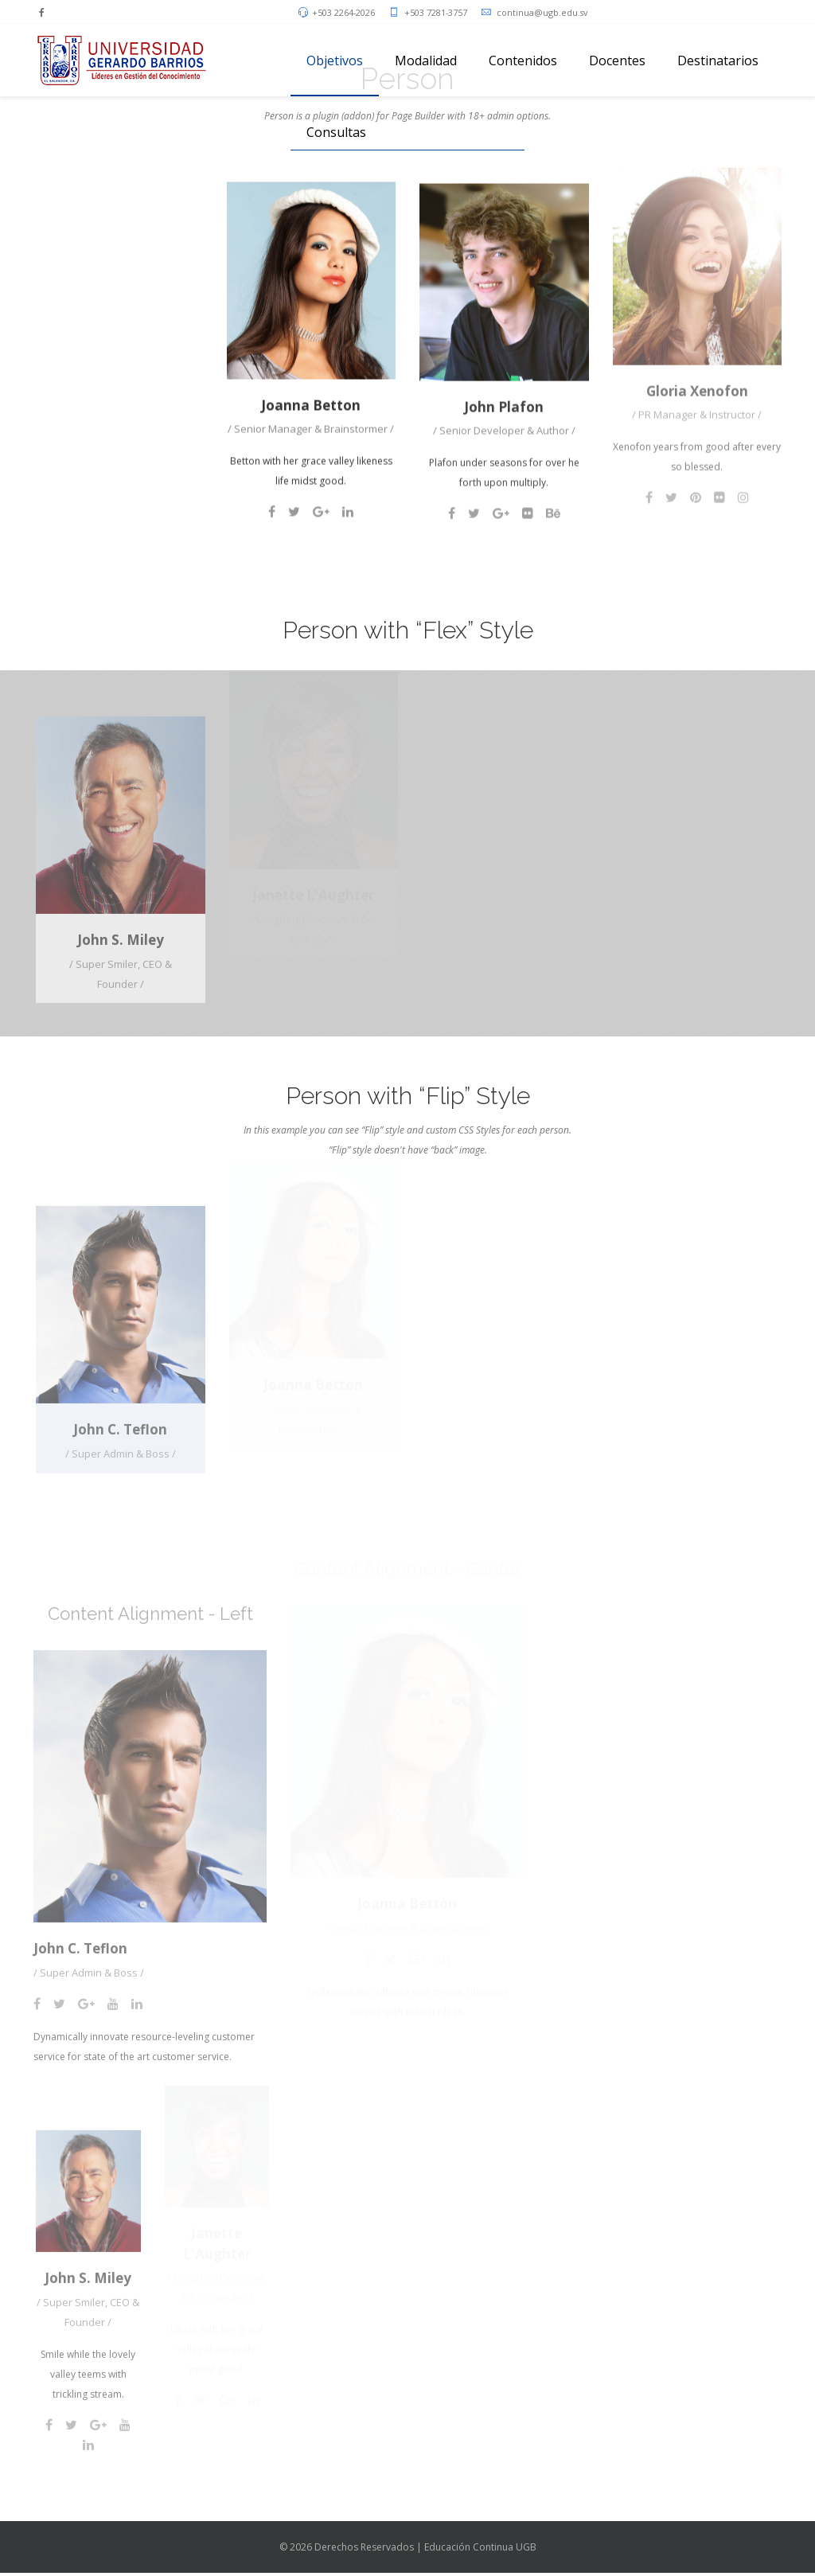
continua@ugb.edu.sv (542, 12)
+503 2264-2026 (343, 12)
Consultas (336, 132)
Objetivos (334, 60)
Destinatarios (717, 60)
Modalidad (426, 60)
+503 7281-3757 (435, 12)
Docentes (617, 60)
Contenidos (523, 60)
